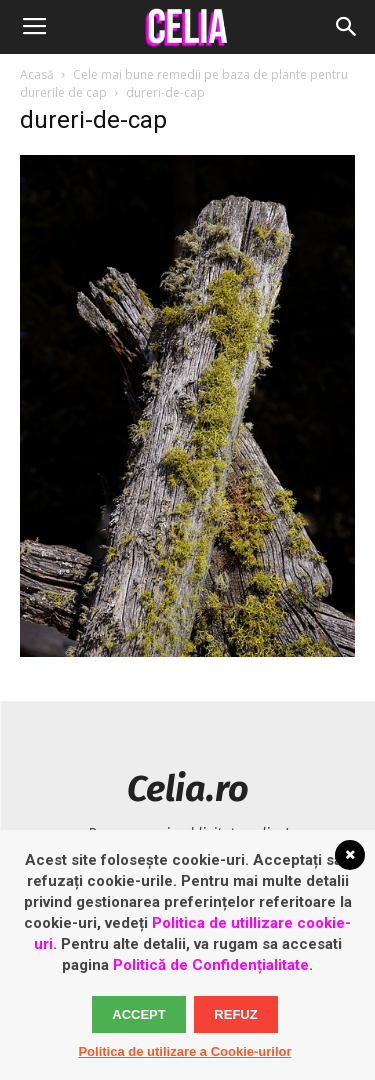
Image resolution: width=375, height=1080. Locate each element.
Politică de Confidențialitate (211, 965)
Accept (138, 1014)
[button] (347, 27)
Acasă (37, 74)
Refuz (235, 1014)
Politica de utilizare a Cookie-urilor (184, 1051)
